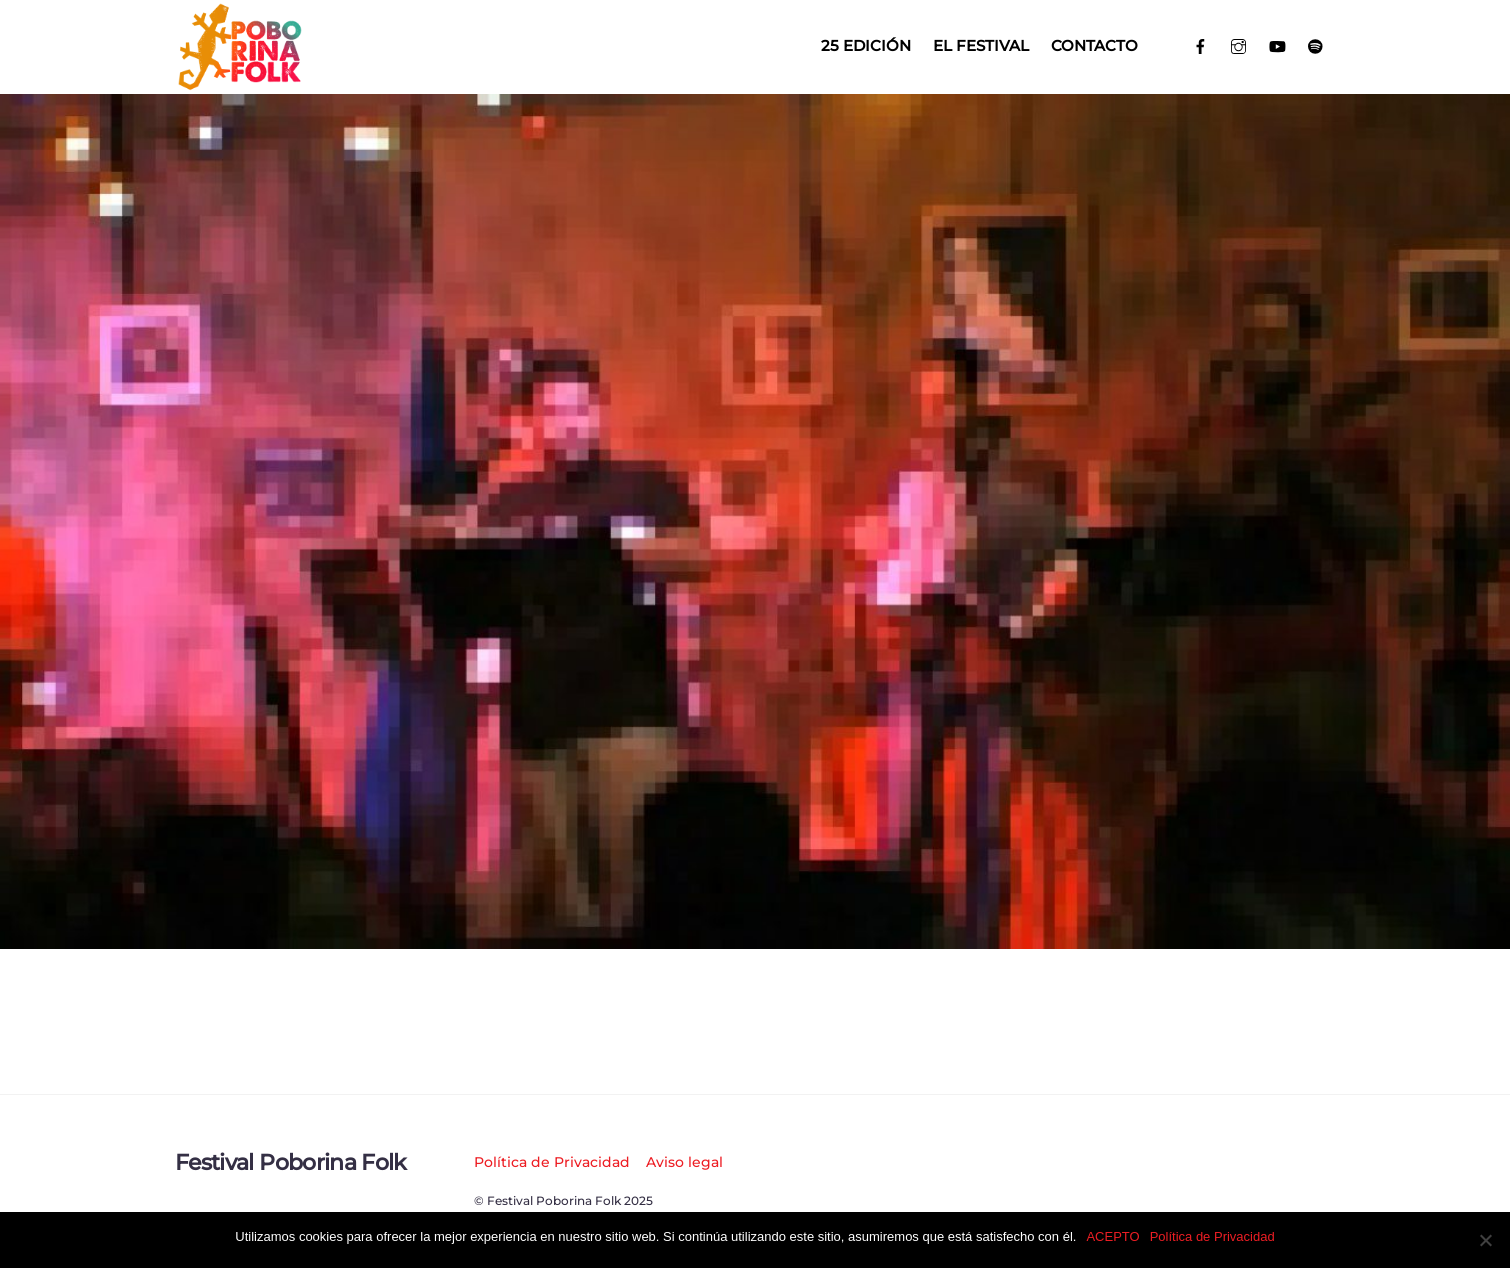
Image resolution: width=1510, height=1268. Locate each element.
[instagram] (1239, 44)
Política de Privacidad (552, 1162)
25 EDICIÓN (866, 45)
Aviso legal (684, 1162)
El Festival (981, 45)
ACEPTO (1112, 1236)
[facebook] (1200, 44)
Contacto (1094, 45)
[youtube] (1277, 44)
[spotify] (1316, 44)
